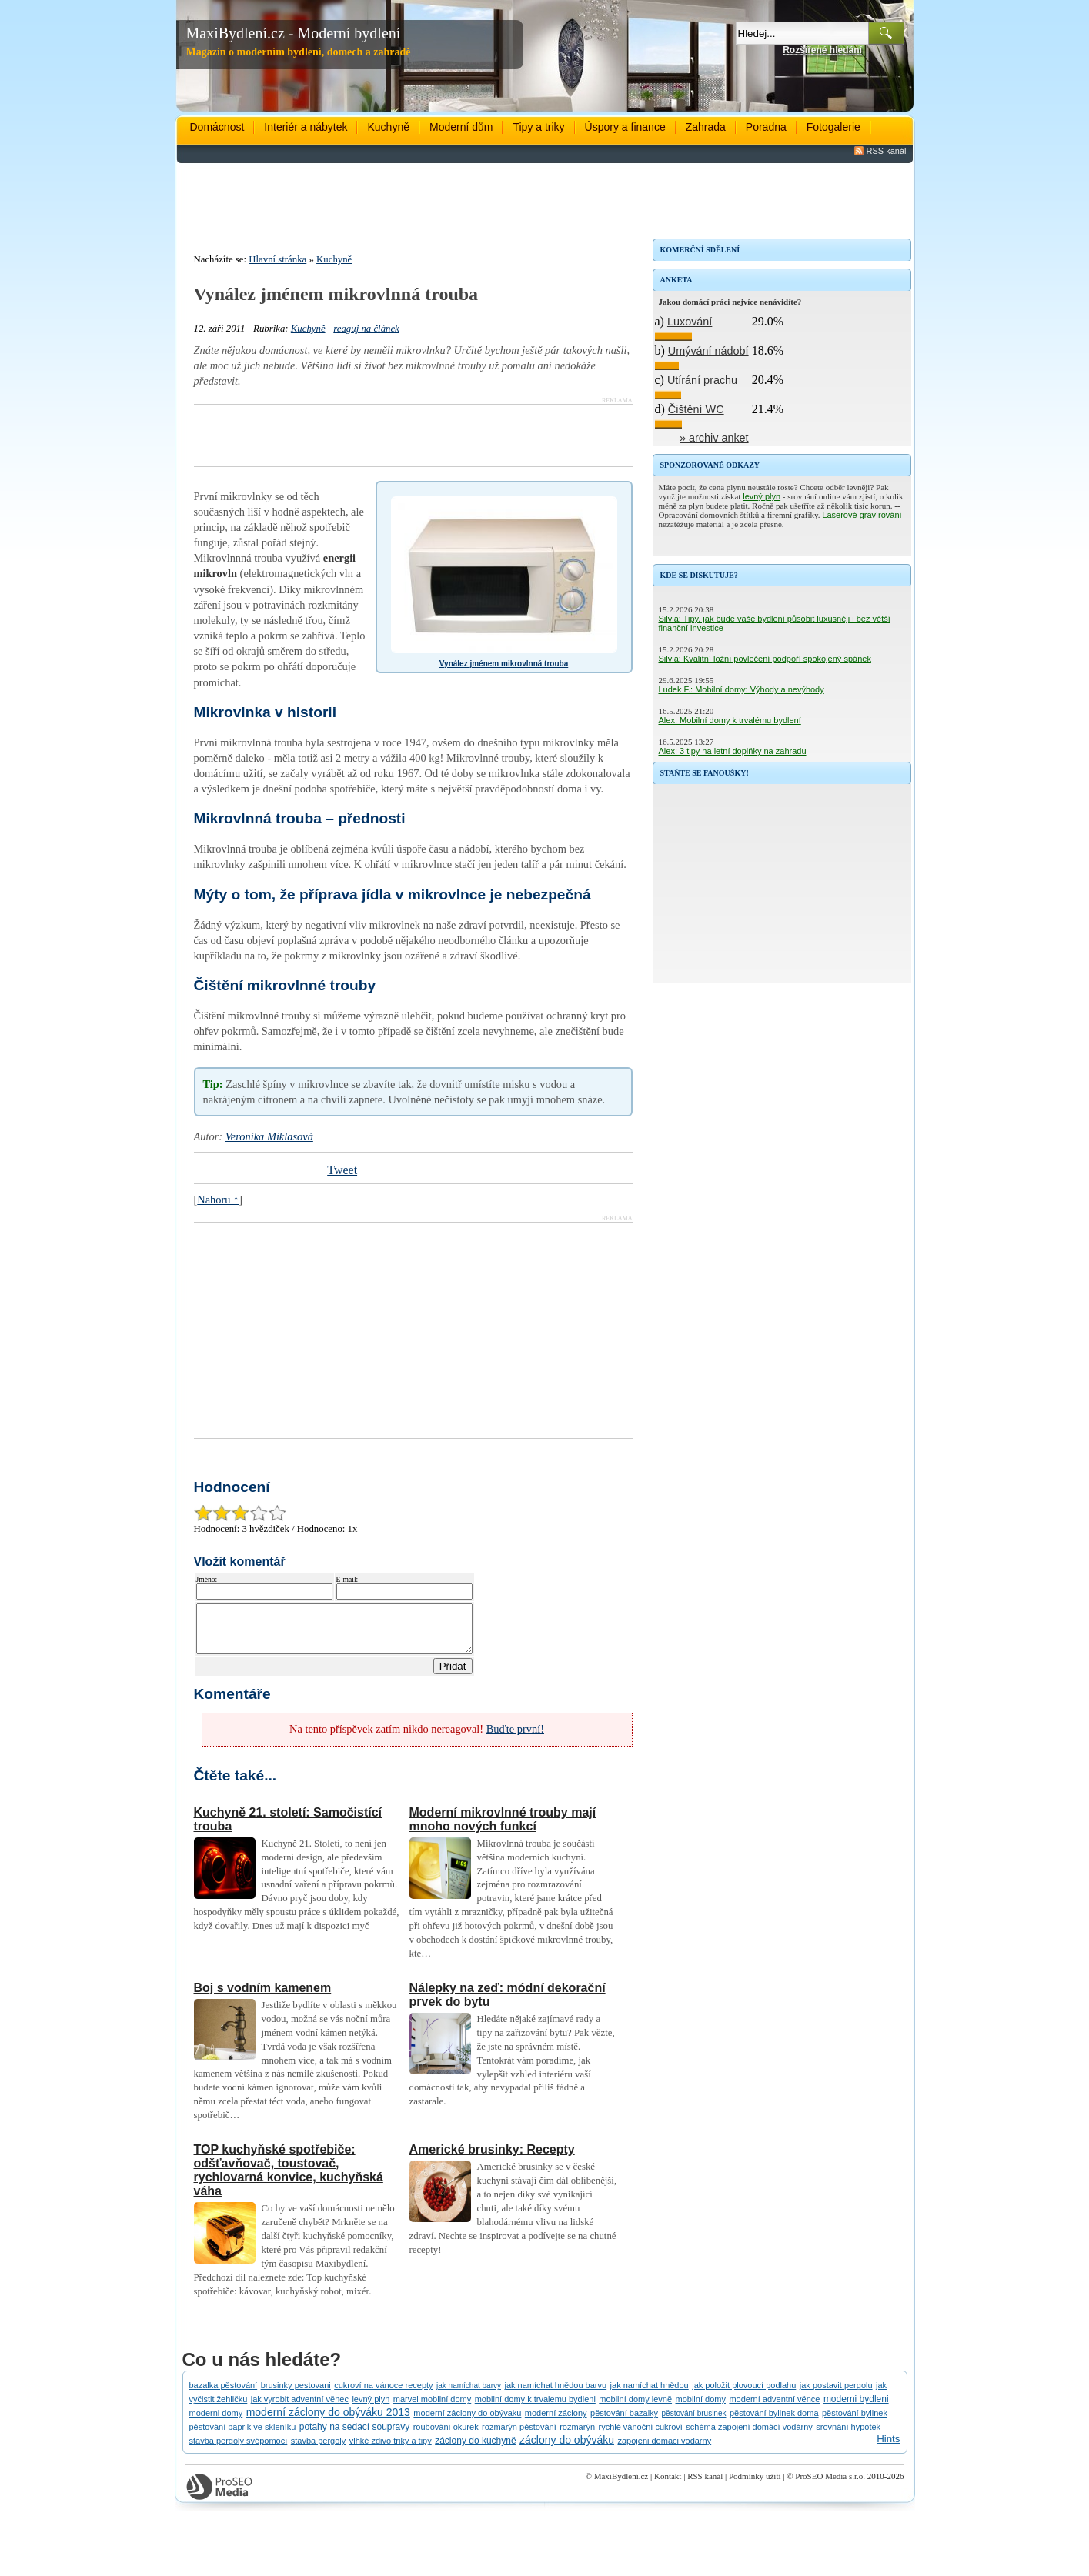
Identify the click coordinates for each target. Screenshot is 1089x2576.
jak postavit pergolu (836, 2394)
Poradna (766, 127)
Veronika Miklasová (269, 1136)
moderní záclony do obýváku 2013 (328, 2421)
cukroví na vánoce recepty (383, 2394)
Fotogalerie (833, 127)
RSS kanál (887, 150)
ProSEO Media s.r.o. (830, 2485)
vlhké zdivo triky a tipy (390, 2449)
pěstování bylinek (854, 2422)
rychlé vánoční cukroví (640, 2436)
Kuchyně (388, 127)
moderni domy (216, 2422)
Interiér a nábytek (305, 127)
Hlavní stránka (277, 259)
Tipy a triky (538, 127)
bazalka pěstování (223, 2394)
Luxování (689, 321)
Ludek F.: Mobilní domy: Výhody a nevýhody (741, 689)
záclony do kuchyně (475, 2449)
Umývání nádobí (708, 351)
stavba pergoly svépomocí (238, 2449)
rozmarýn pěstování (519, 2436)
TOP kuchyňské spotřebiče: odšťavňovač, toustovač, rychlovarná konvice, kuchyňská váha (288, 2179)
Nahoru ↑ (218, 1199)
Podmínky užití (755, 2485)
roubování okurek (446, 2436)
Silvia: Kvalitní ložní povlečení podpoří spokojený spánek (765, 658)
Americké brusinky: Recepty (492, 2158)
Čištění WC (696, 409)
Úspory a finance (625, 127)
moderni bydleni (856, 2408)
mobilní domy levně (635, 2408)
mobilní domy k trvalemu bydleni (535, 2408)
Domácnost (217, 127)
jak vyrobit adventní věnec (300, 2408)
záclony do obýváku (566, 2449)
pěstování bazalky (624, 2422)
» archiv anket (714, 438)
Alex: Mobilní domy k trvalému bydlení (730, 720)
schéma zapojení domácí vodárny (749, 2436)
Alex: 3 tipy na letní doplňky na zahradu (733, 751)
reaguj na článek (366, 328)
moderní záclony (556, 2422)
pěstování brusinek (694, 2422)
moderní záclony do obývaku (467, 2422)
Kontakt (667, 2485)
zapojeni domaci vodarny (664, 2449)
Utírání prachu (702, 380)
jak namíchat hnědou (649, 2394)
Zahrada (706, 127)
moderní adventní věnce (774, 2408)
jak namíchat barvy (468, 2395)
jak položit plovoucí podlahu (744, 2394)
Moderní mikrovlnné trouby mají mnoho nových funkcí (502, 1828)
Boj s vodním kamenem (263, 1997)
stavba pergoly (318, 2449)
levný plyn (761, 496)
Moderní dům (461, 127)
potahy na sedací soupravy (354, 2436)
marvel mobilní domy (432, 2408)
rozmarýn (577, 2436)
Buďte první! (515, 1738)
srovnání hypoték (848, 2436)
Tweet (342, 1169)
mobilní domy (701, 2408)
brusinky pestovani (296, 2394)
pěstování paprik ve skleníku (242, 2436)
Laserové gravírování (861, 514)
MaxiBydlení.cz (621, 2485)
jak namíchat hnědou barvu (555, 2394)
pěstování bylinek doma (774, 2422)
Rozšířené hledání (822, 50)
